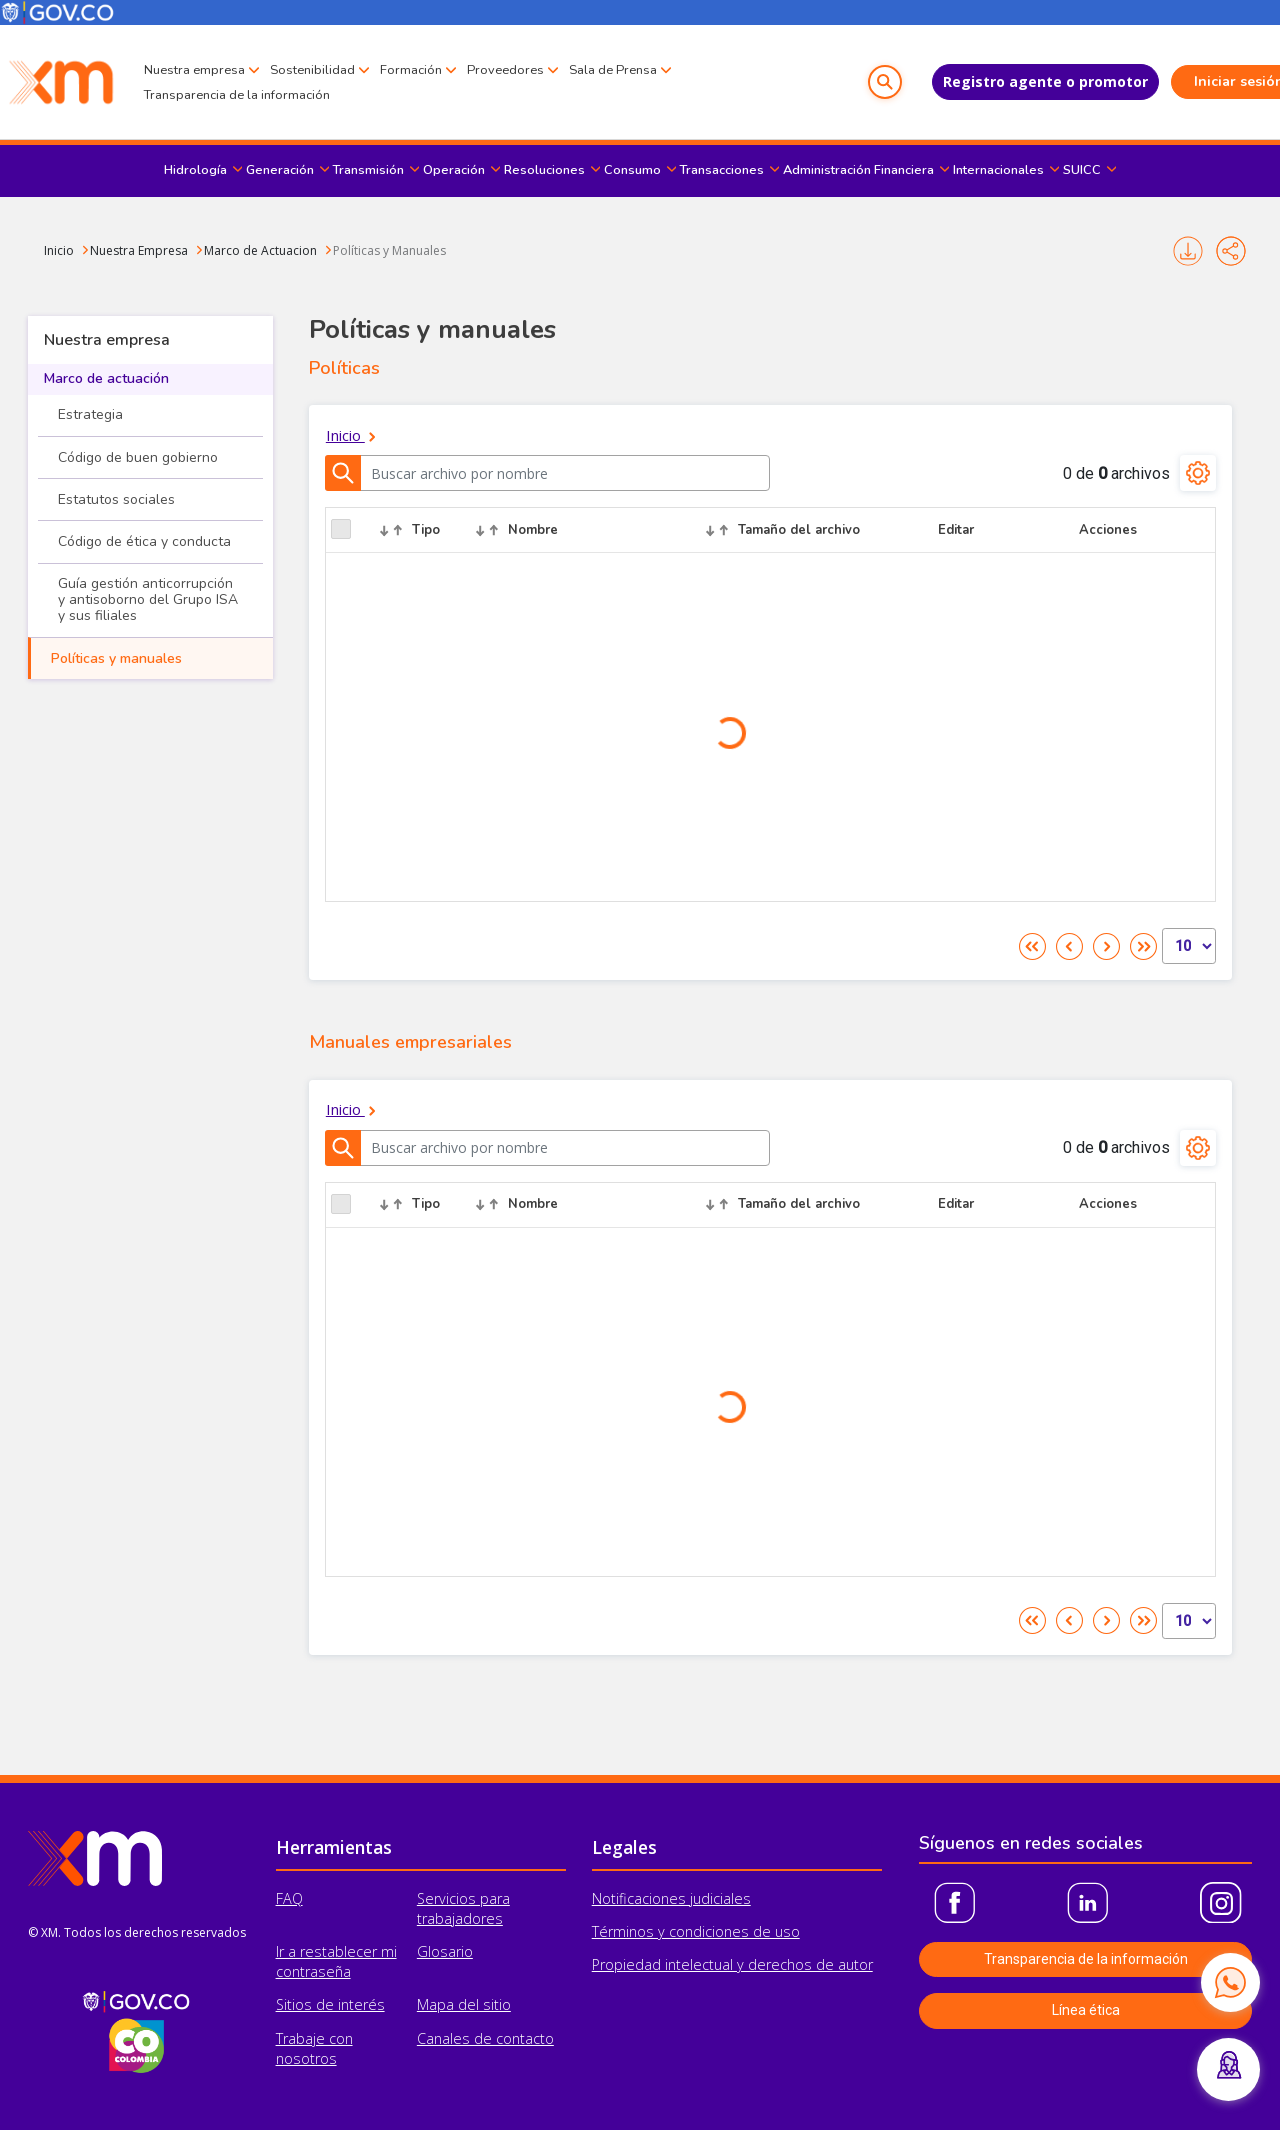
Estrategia (90, 414)
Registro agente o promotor (1002, 81)
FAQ (289, 1898)
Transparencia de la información (237, 95)
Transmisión (368, 170)
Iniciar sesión (1196, 81)
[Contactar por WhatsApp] (1230, 1982)
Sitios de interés (330, 2004)
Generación (280, 170)
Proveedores (505, 70)
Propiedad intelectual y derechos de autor (732, 1964)
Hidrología (195, 170)
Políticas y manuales (116, 658)
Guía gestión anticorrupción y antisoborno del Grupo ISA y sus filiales (148, 599)
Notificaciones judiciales (671, 1898)
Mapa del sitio (464, 2004)
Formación (411, 70)
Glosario (445, 1951)
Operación (454, 170)
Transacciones (722, 170)
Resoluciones (544, 170)
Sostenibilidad (312, 70)
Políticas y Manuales (389, 250)
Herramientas (334, 1847)
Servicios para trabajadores (463, 1908)
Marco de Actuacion (260, 250)
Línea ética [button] (1086, 2010)
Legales (624, 1847)
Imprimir (1188, 251)
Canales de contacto (485, 2038)
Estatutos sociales (116, 499)
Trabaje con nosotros (314, 2048)
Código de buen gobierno (138, 457)
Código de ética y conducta (144, 541)
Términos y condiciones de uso (696, 1931)
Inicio (59, 250)
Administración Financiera (858, 170)
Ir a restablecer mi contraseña (336, 1961)
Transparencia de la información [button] (1086, 1959)
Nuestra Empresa (139, 250)
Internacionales (998, 170)
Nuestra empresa (194, 70)
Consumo (632, 170)
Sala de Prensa (613, 70)
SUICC (1082, 170)
